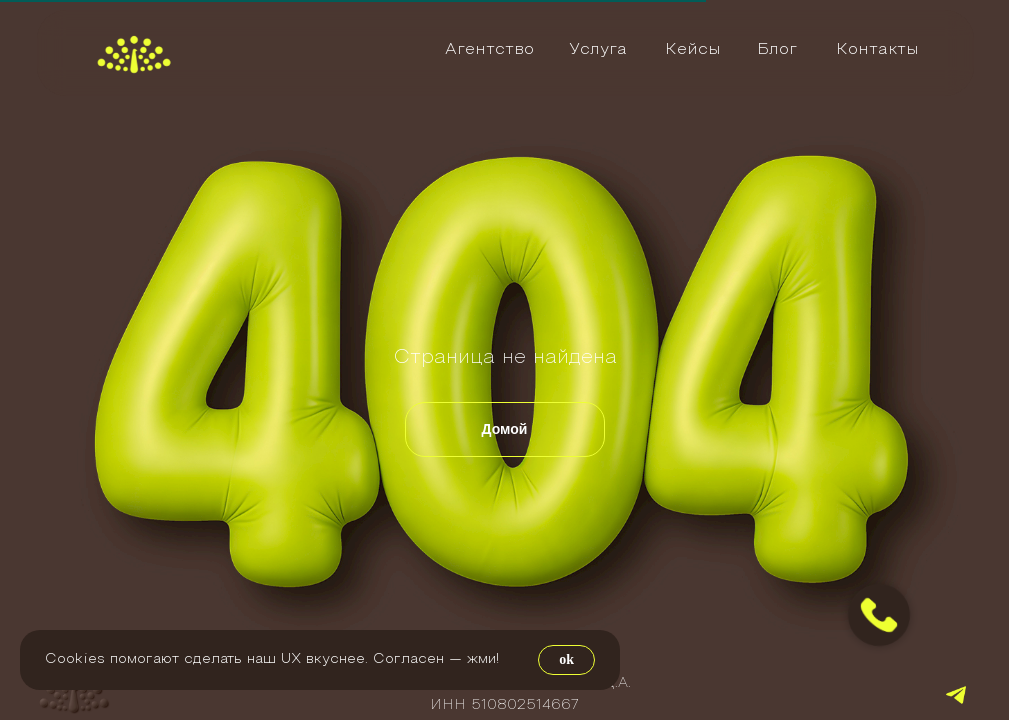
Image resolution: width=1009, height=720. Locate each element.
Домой (505, 429)
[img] (134, 54)
